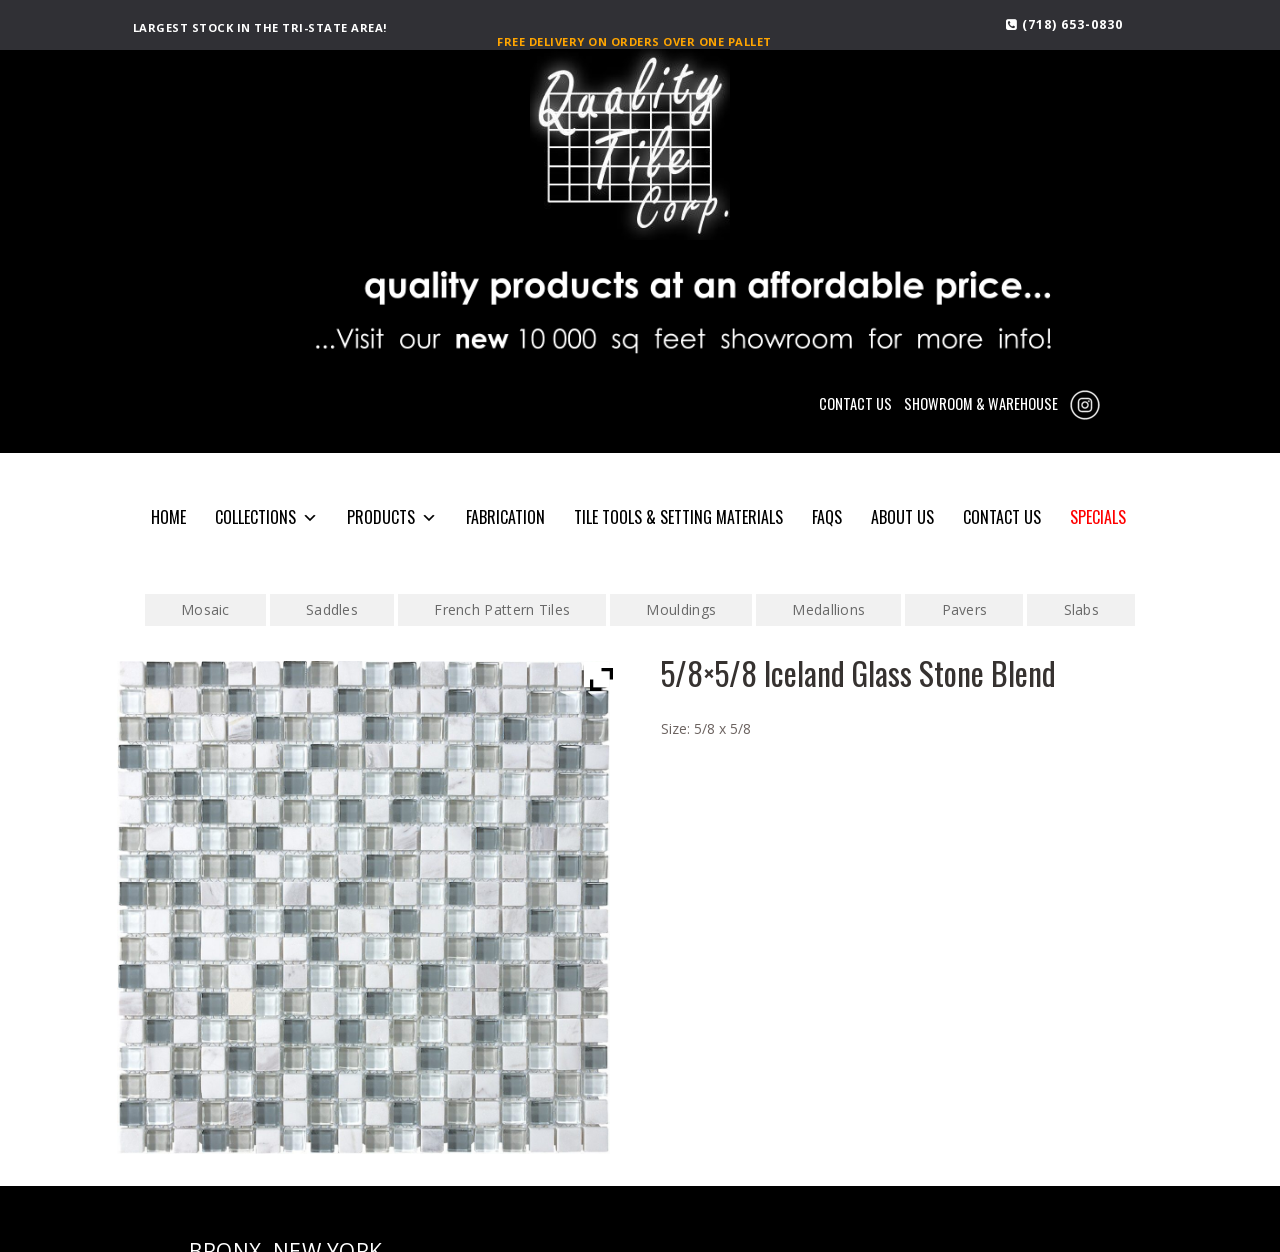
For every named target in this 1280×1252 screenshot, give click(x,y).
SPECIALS (1098, 517)
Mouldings (681, 609)
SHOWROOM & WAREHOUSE (981, 403)
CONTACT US (855, 403)
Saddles (332, 609)
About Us (902, 517)
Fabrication (505, 517)
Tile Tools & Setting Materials (678, 517)
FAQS (827, 517)
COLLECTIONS (266, 517)
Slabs (1082, 609)
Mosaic (205, 609)
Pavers (965, 609)
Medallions (828, 609)
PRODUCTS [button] (392, 517)
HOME (168, 517)
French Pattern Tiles (502, 609)
